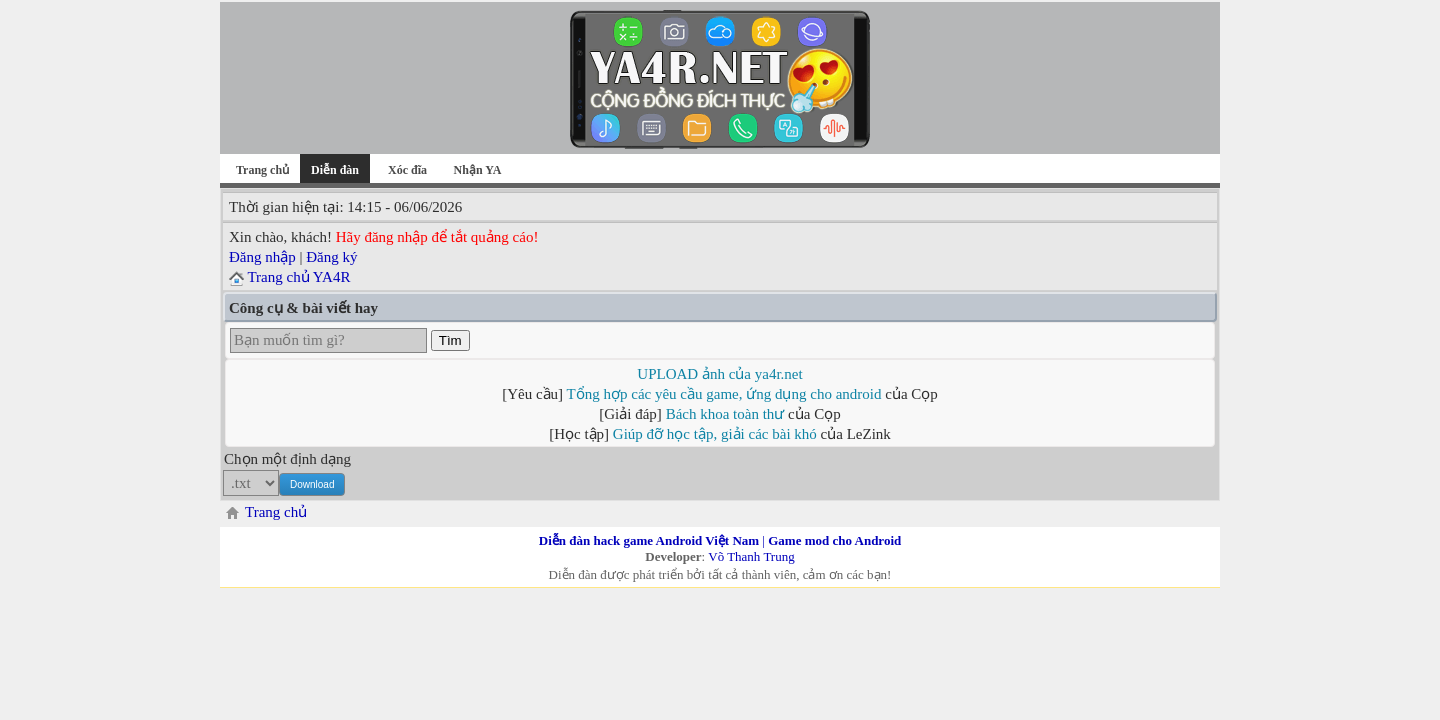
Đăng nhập (262, 257)
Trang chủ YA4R (298, 277)
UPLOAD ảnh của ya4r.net (719, 374)
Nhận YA (478, 170)
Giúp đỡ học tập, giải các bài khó (715, 434)
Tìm (450, 340)
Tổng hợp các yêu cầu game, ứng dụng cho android (724, 394)
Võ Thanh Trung (751, 556)
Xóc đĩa (407, 170)
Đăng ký (331, 257)
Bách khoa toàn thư (725, 414)
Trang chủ (262, 170)
